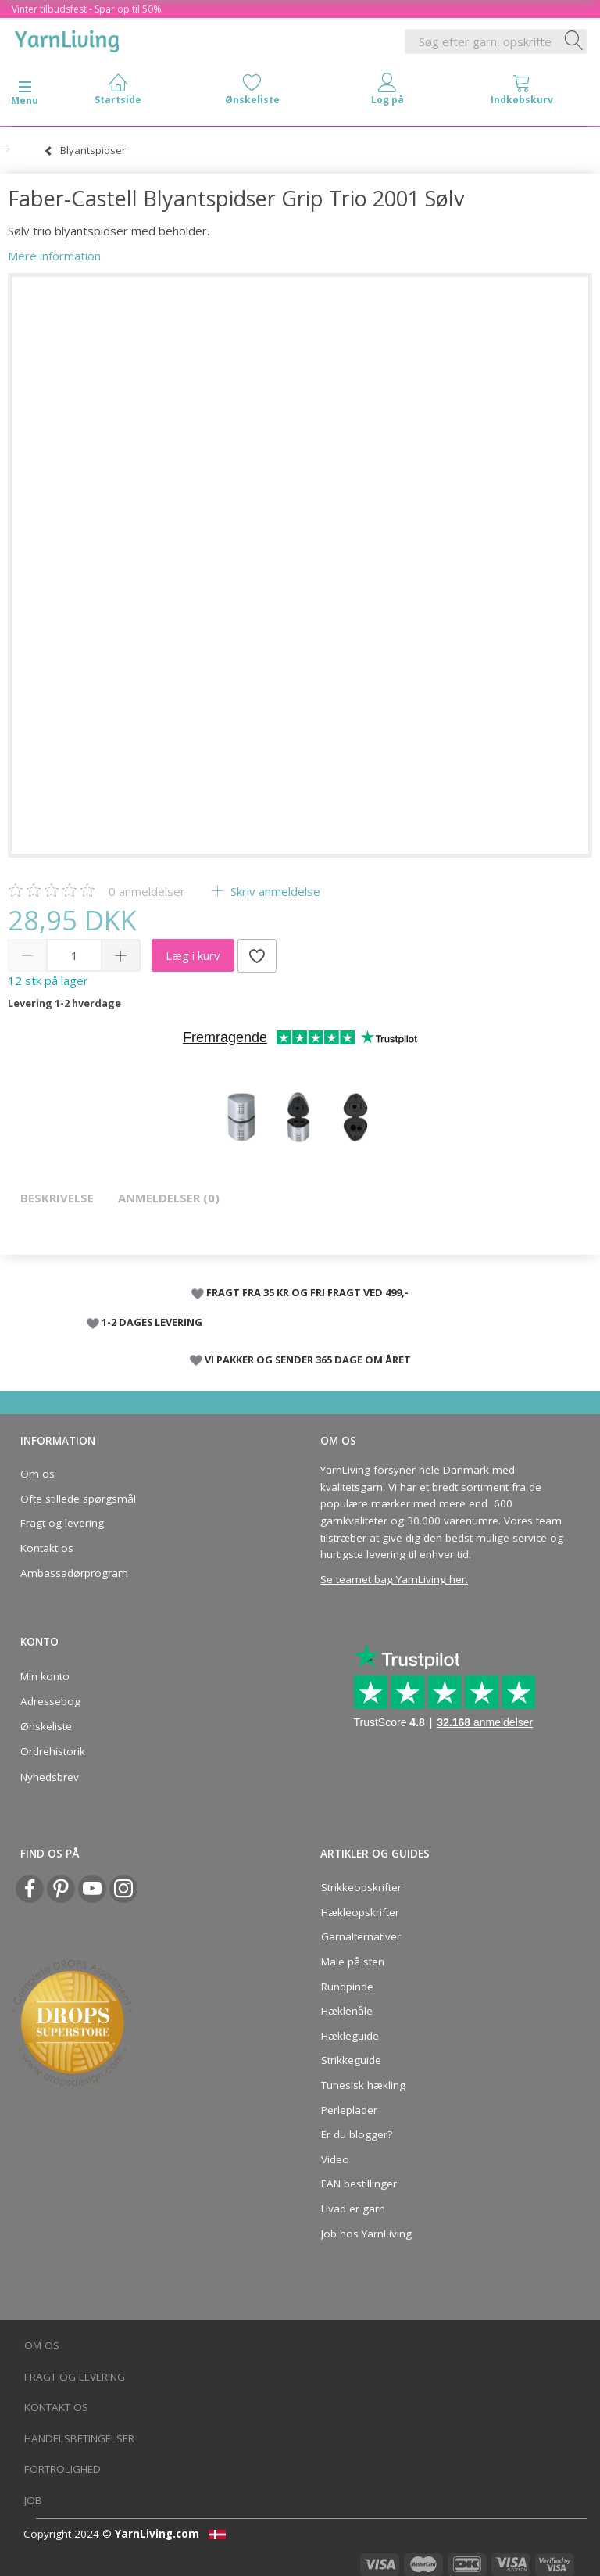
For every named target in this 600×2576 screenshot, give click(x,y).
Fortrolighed (62, 2469)
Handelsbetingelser (79, 2438)
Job (33, 2500)
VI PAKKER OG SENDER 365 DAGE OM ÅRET (308, 1359)
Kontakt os (46, 1548)
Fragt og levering (62, 1523)
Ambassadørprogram (74, 1573)
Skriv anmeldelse (273, 891)
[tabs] (522, 92)
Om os (37, 1474)
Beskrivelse (57, 1198)
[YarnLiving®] (67, 38)
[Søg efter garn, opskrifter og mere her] (574, 41)
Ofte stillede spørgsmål (78, 1499)
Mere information (54, 255)
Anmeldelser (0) (169, 1198)
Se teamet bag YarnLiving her (393, 1579)
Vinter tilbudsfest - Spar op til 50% (87, 9)
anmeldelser (147, 891)
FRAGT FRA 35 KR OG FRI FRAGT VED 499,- (307, 1292)
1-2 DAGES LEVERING (152, 1322)
